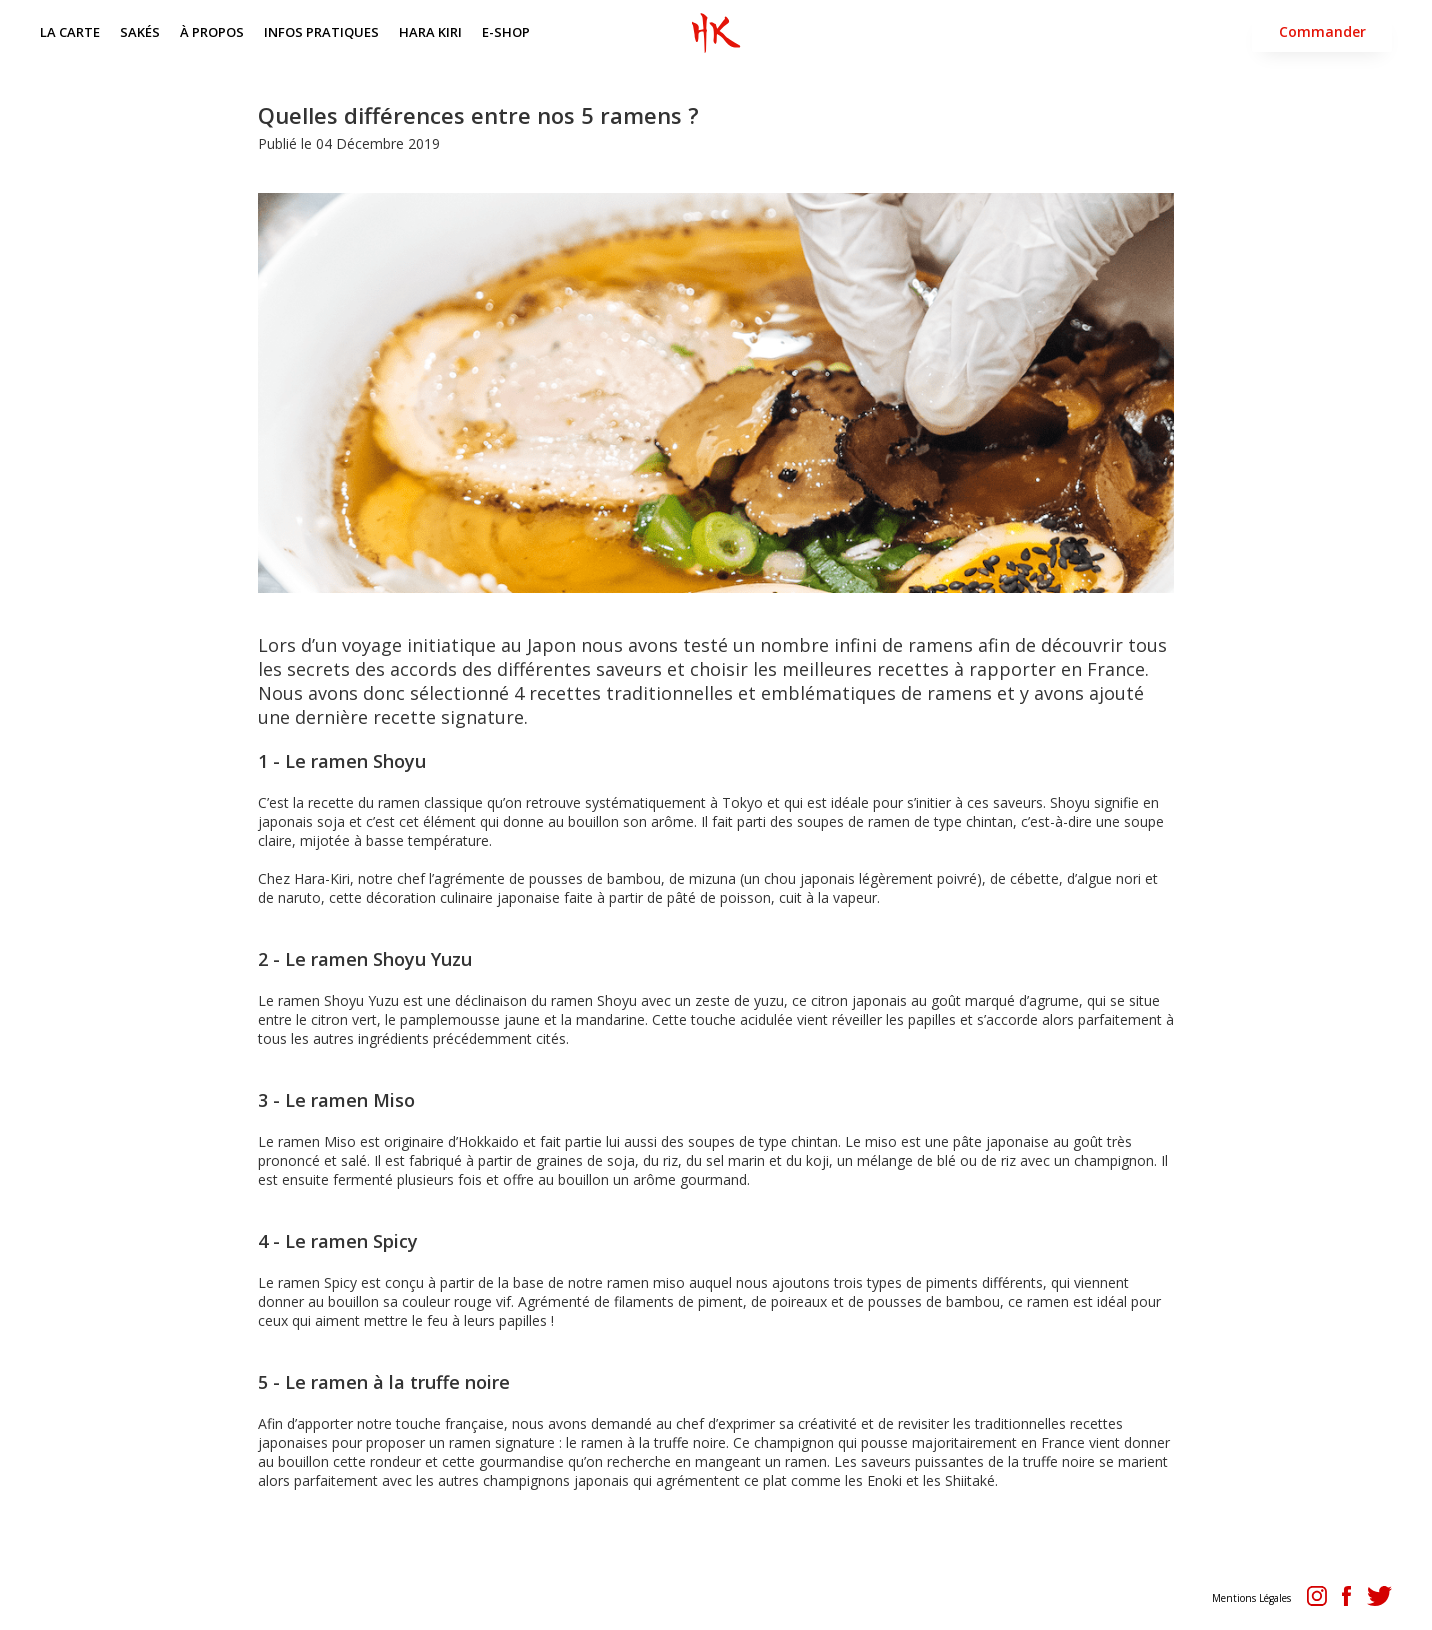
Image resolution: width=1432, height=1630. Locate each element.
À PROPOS (212, 32)
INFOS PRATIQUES (321, 32)
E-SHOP (506, 32)
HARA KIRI (430, 32)
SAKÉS (140, 32)
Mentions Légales (1251, 1598)
